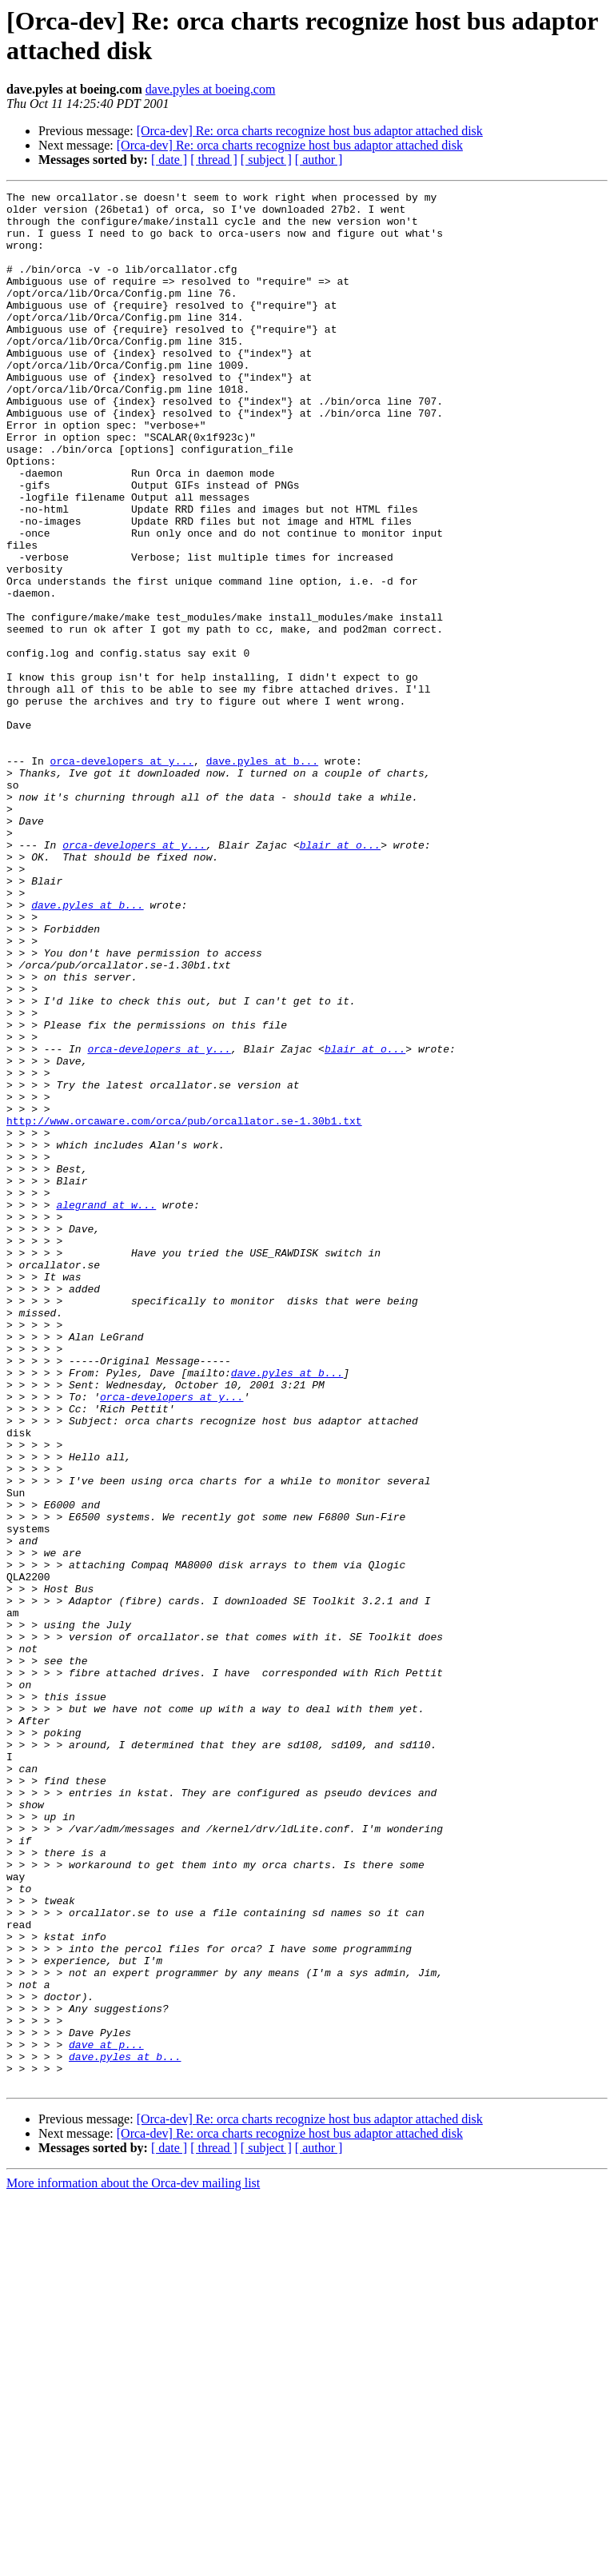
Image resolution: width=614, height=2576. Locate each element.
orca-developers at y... (121, 876)
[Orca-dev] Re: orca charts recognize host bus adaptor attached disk (310, 131)
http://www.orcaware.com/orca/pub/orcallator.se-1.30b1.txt (184, 1307)
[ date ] (169, 159)
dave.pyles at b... (262, 876)
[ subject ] (266, 159)
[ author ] (319, 159)
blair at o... (340, 976)
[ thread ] (213, 159)
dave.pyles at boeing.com (211, 89)
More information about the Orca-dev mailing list (133, 2562)
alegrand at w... (106, 1408)
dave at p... (106, 2416)
